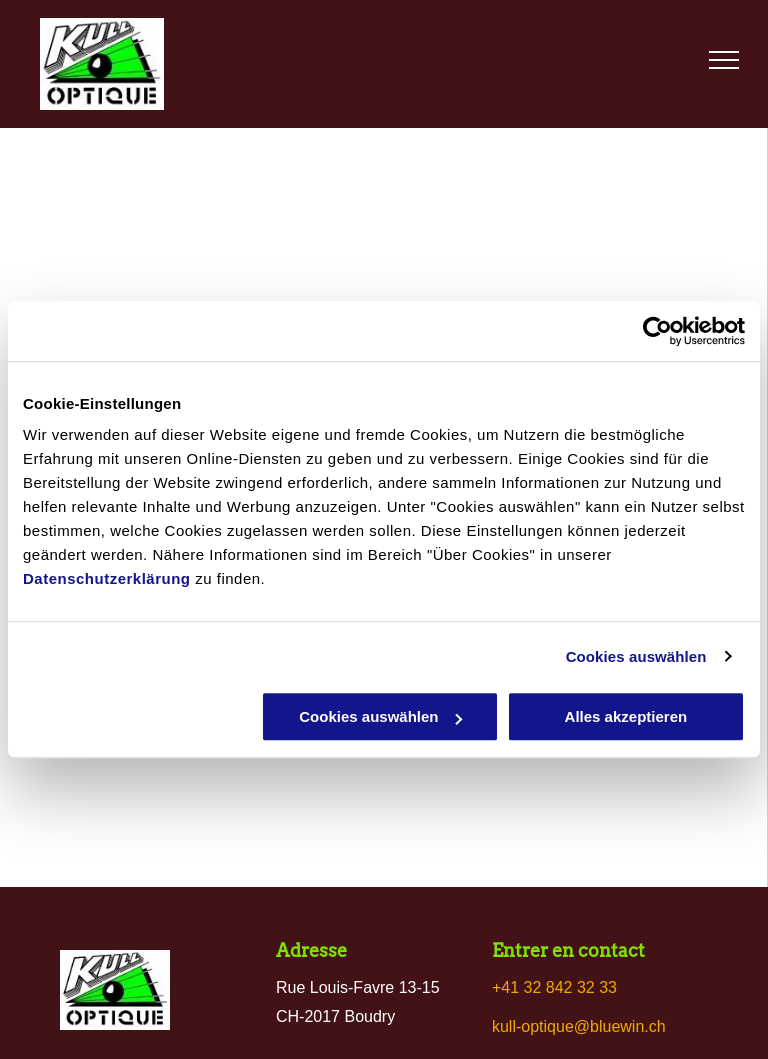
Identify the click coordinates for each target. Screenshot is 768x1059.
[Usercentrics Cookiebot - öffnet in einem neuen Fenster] (657, 331)
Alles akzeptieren (626, 716)
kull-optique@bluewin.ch (579, 1026)
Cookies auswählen (636, 656)
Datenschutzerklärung (107, 578)
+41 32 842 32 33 (554, 987)
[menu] (724, 60)
